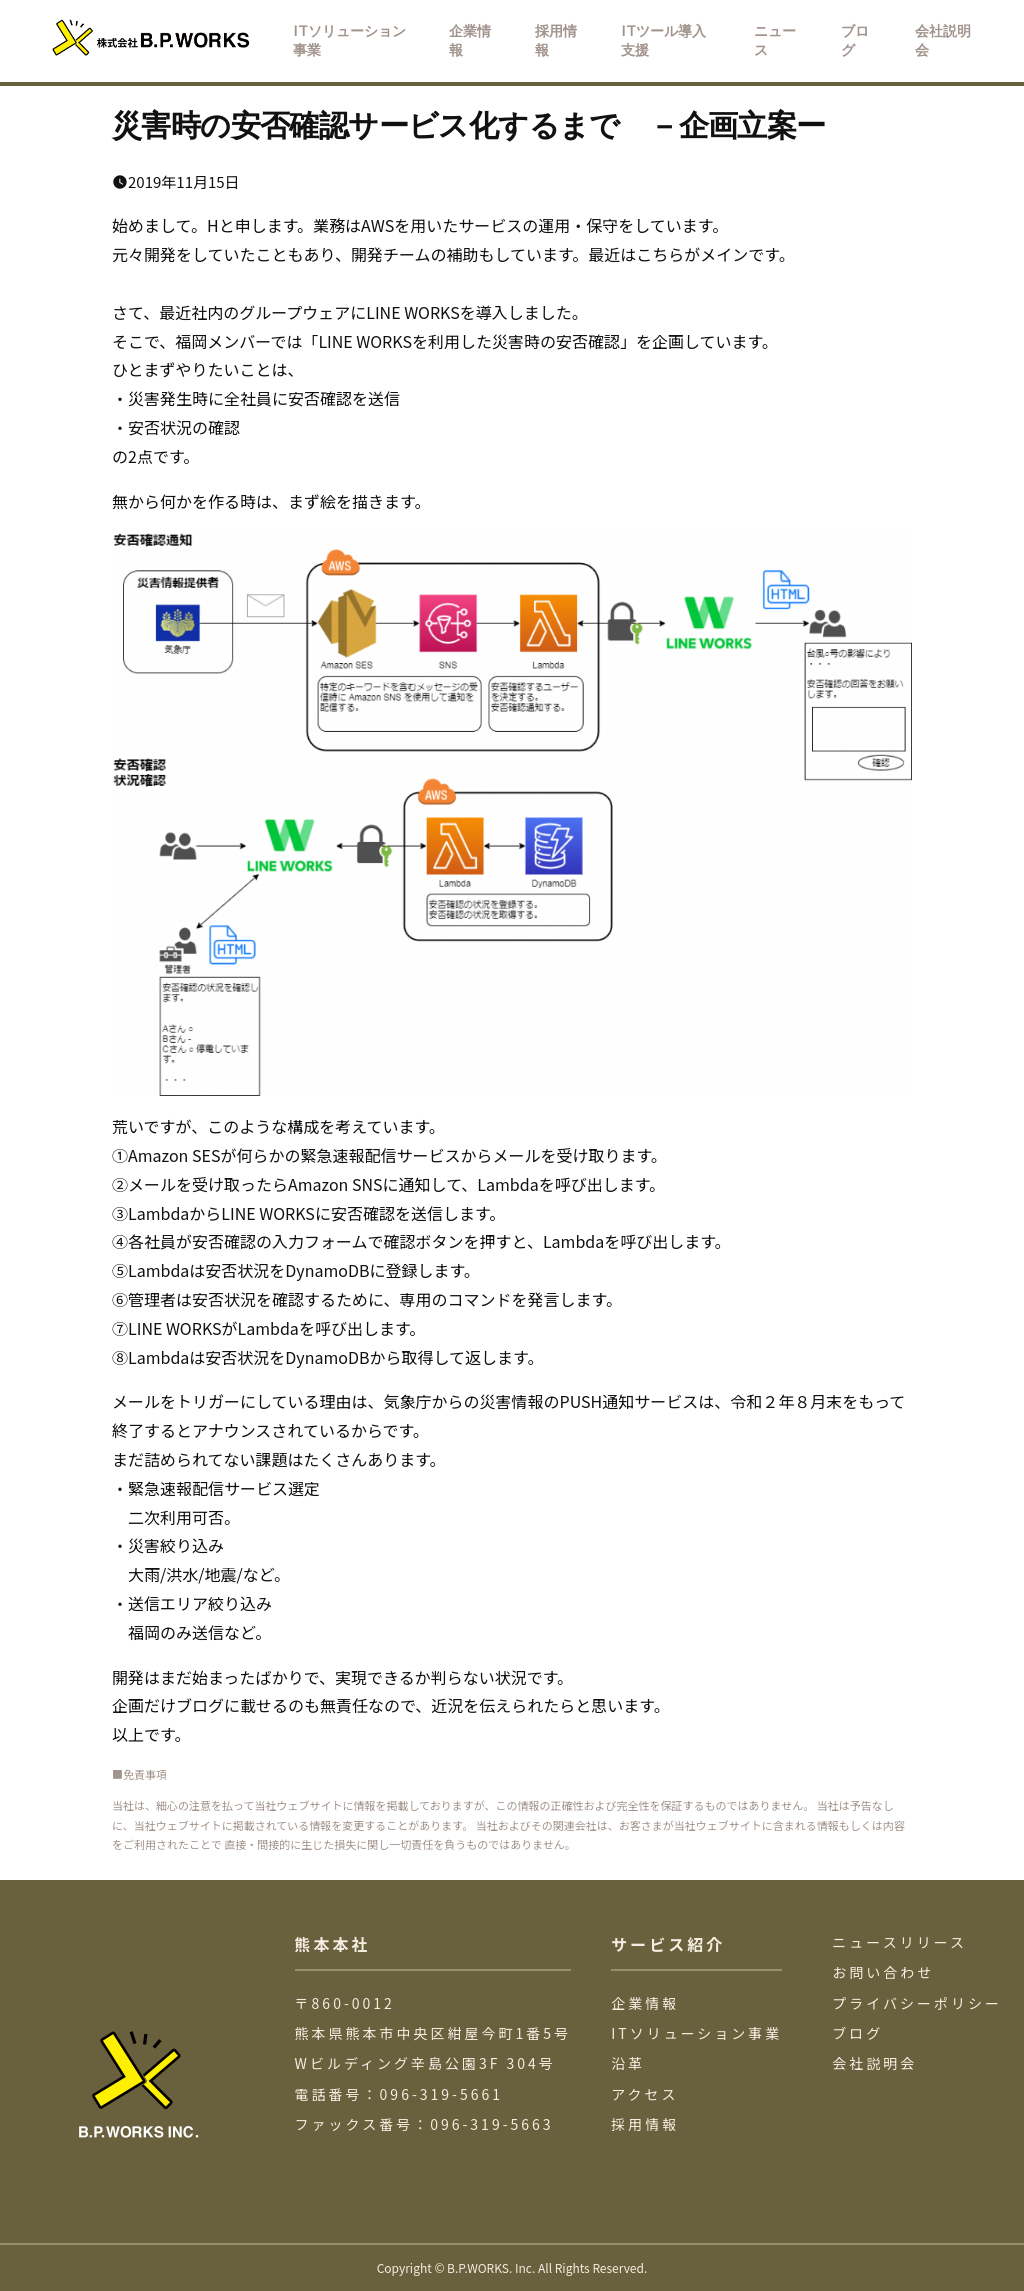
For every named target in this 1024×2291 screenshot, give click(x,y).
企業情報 (645, 2003)
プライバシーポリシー (917, 2003)
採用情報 (645, 2124)
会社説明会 (874, 2063)
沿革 (628, 2063)
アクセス (644, 2094)
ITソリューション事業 (696, 2033)
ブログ (857, 2033)
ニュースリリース (899, 1942)
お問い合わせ (883, 1972)
